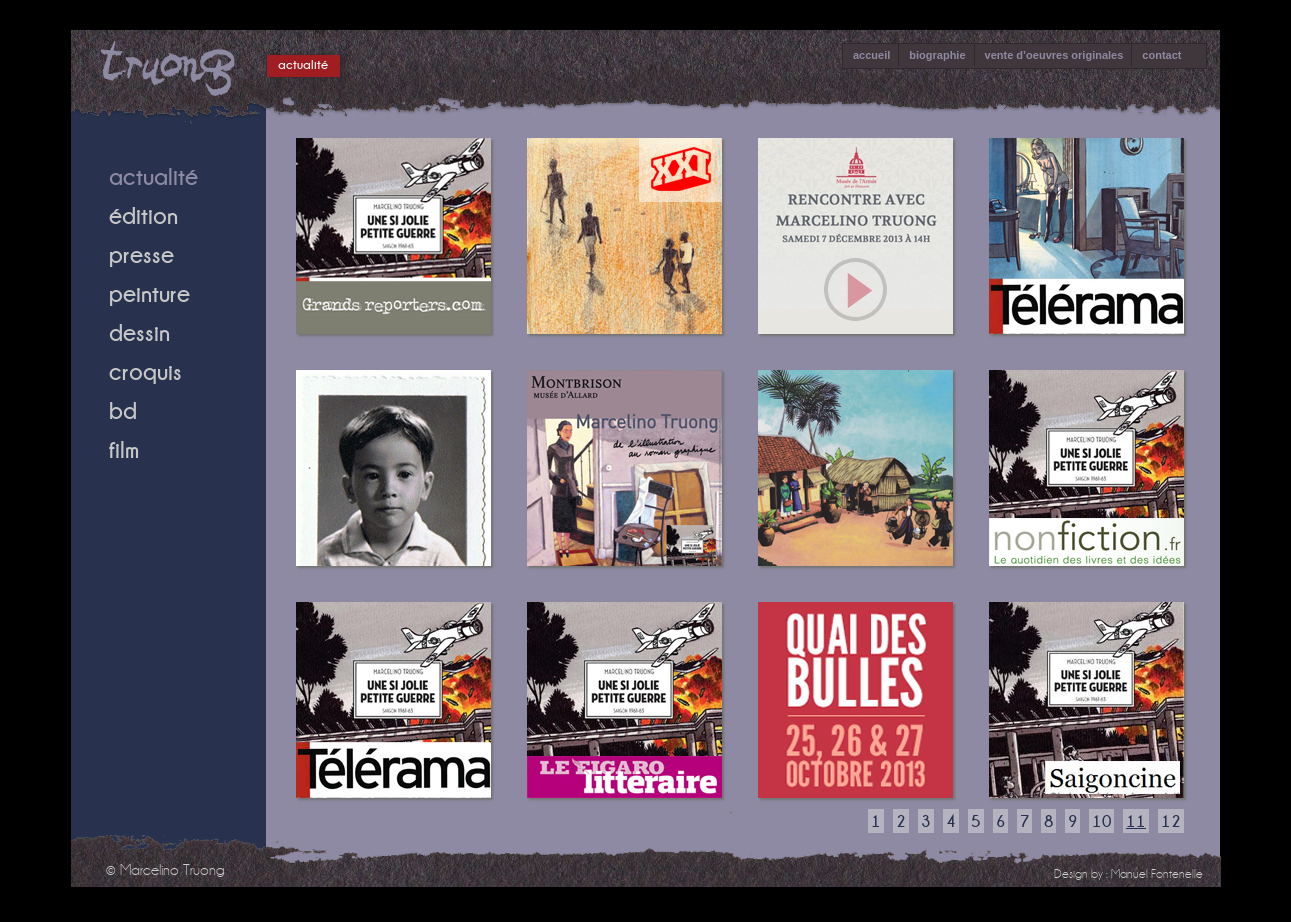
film (124, 449)
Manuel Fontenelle (1157, 874)
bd (123, 410)
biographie (937, 55)
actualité (303, 64)
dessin (139, 332)
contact (1161, 55)
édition (143, 215)
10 (1101, 821)
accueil (871, 55)
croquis (145, 371)
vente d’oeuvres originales (1054, 55)
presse (141, 254)
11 (1136, 821)
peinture (149, 293)
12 (1171, 821)
